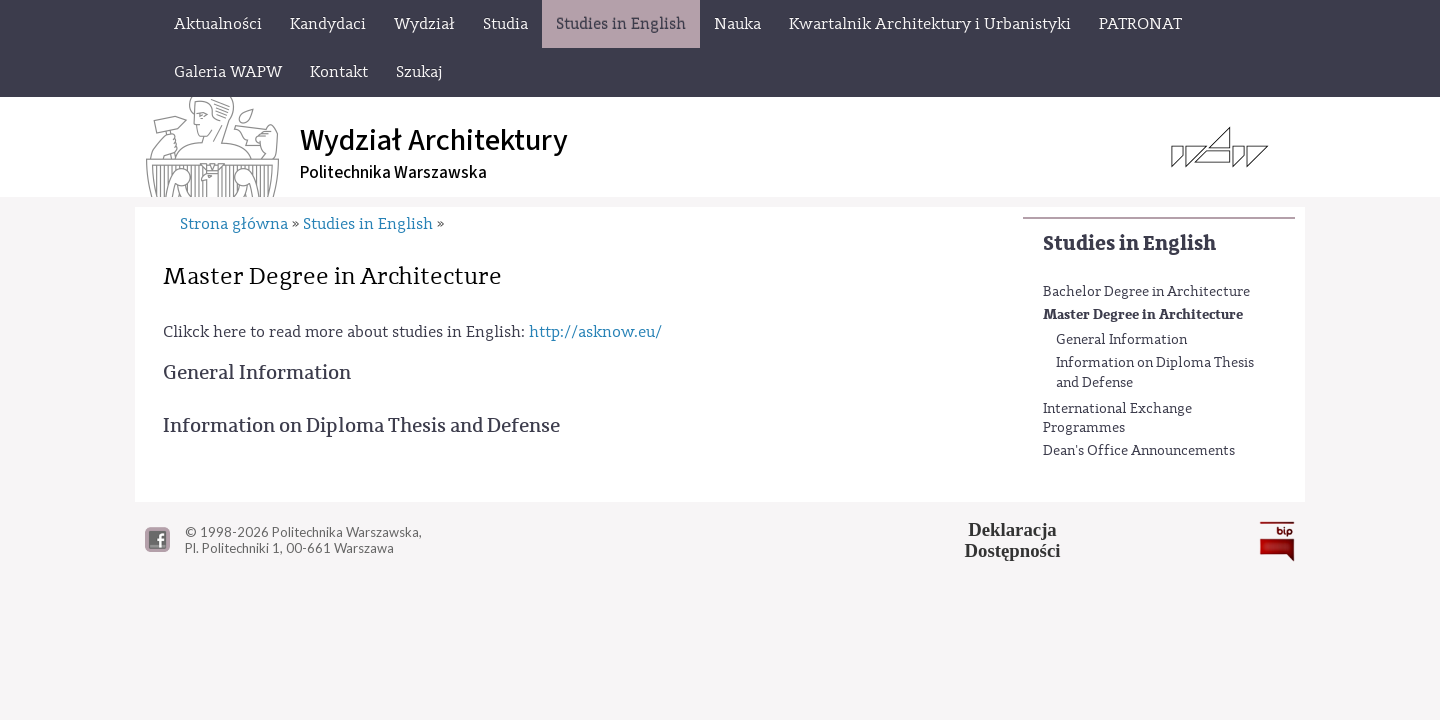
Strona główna (234, 224)
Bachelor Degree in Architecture (1146, 292)
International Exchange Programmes (1117, 419)
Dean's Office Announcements (1139, 451)
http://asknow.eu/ (595, 332)
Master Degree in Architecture (1143, 314)
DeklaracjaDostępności (1013, 540)
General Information (1121, 340)
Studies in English (1129, 243)
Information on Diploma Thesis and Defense (1155, 373)
